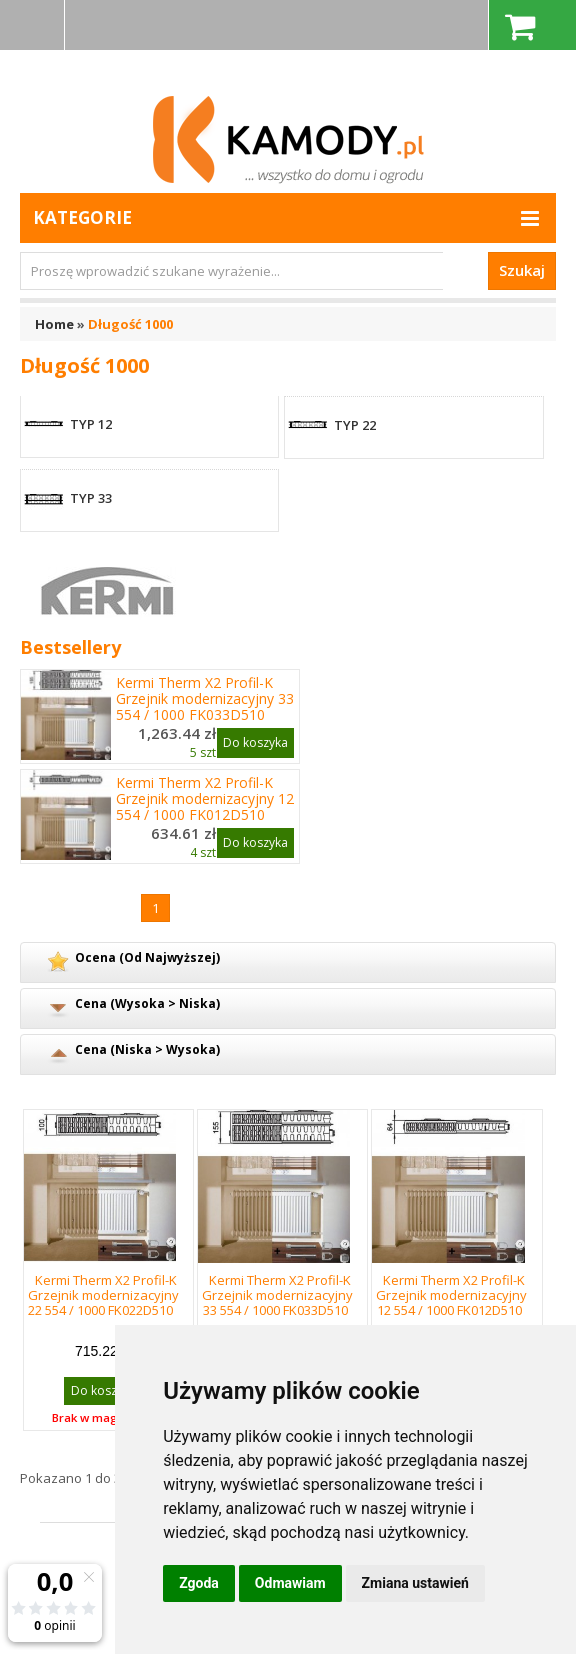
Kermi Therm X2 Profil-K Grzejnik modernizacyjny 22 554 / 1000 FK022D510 (103, 1295)
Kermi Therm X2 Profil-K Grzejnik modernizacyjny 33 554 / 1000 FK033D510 (205, 699)
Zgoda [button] (199, 1583)
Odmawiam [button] (290, 1583)
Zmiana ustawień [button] (415, 1583)
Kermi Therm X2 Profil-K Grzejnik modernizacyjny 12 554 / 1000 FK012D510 (205, 799)
